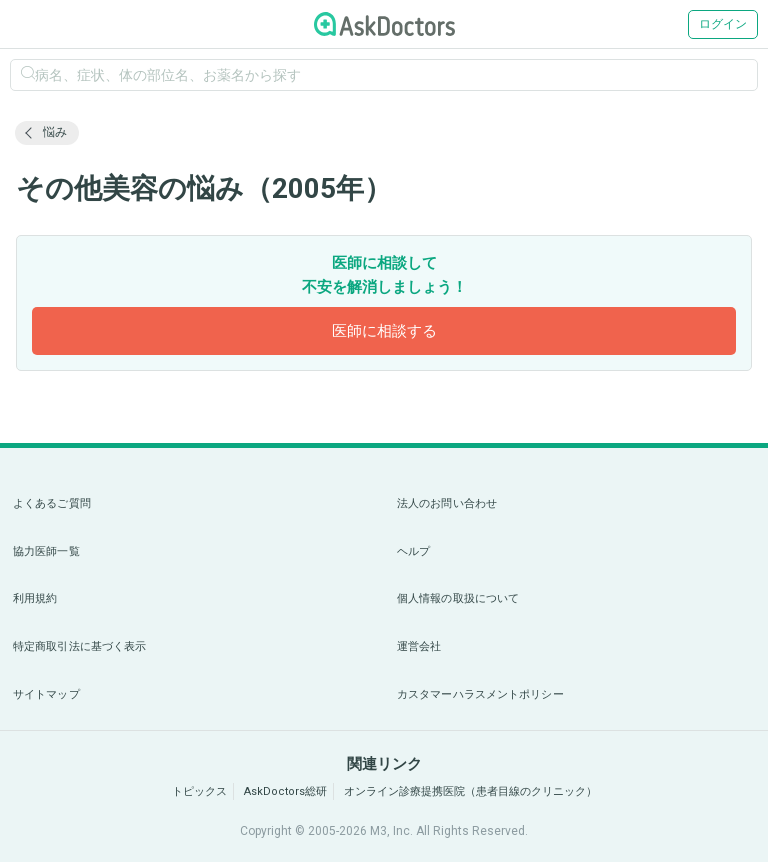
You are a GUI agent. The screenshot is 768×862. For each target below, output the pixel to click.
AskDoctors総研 (285, 791)
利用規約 (35, 598)
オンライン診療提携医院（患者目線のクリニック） (470, 791)
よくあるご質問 (52, 503)
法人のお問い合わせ (447, 503)
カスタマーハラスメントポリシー (480, 694)
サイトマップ (46, 694)
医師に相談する (384, 331)
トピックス (199, 791)
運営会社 (419, 646)
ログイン (723, 24)
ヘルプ (413, 551)
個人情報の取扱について (458, 598)
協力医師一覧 (46, 551)
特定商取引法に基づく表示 (79, 646)
